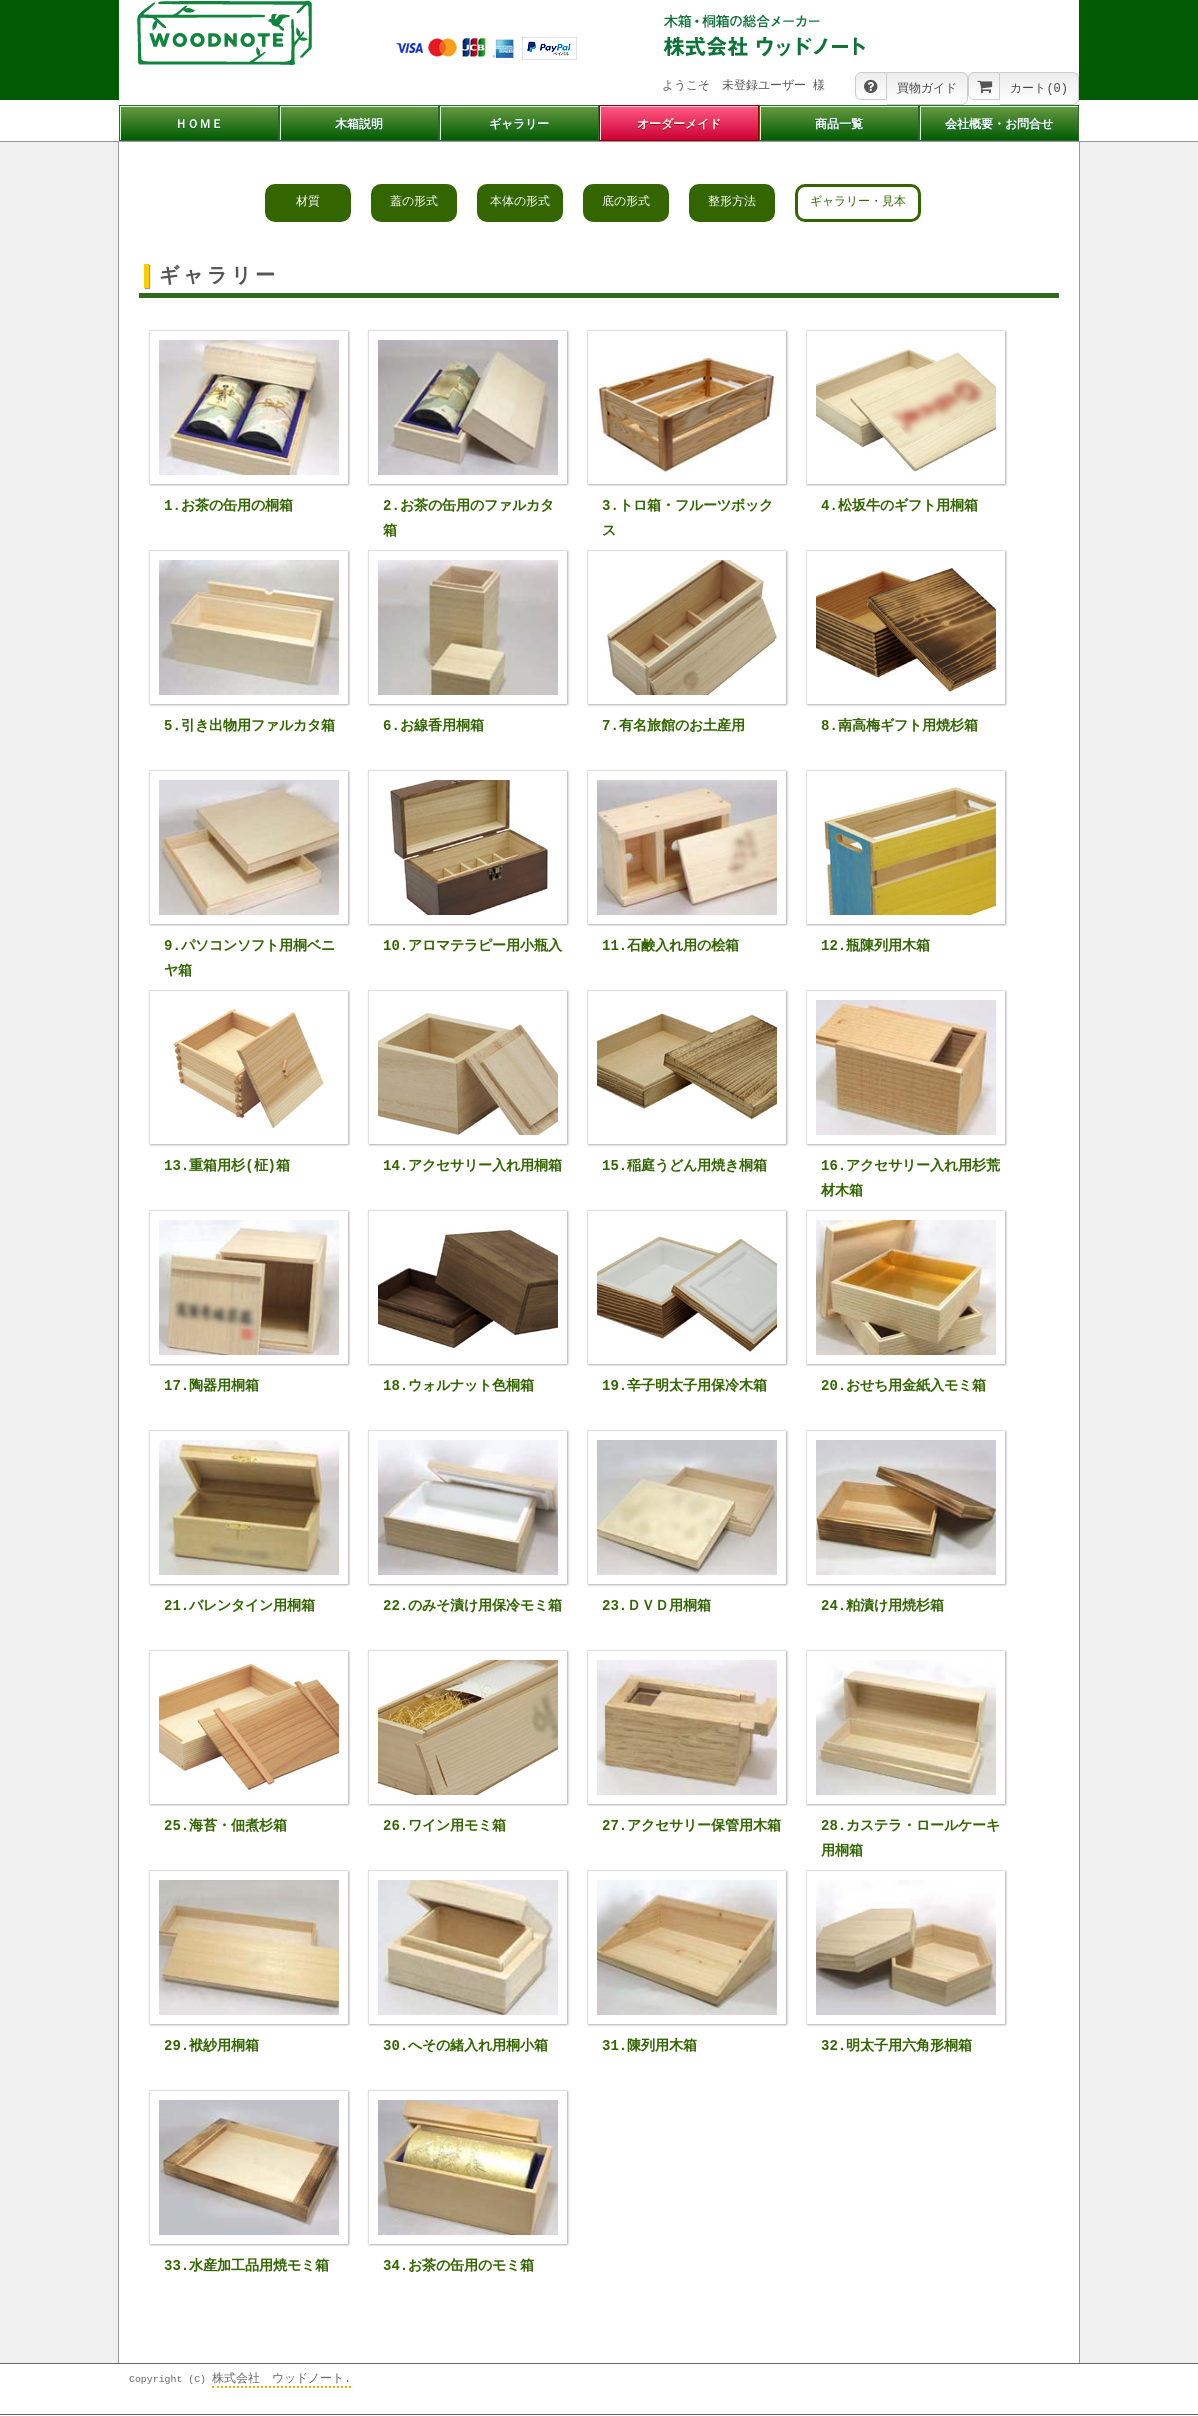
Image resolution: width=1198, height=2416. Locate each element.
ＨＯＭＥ (199, 125)
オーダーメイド (679, 125)
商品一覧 (839, 125)
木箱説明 (359, 125)
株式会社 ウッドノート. (281, 2380)
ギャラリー (519, 125)
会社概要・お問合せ (999, 125)
